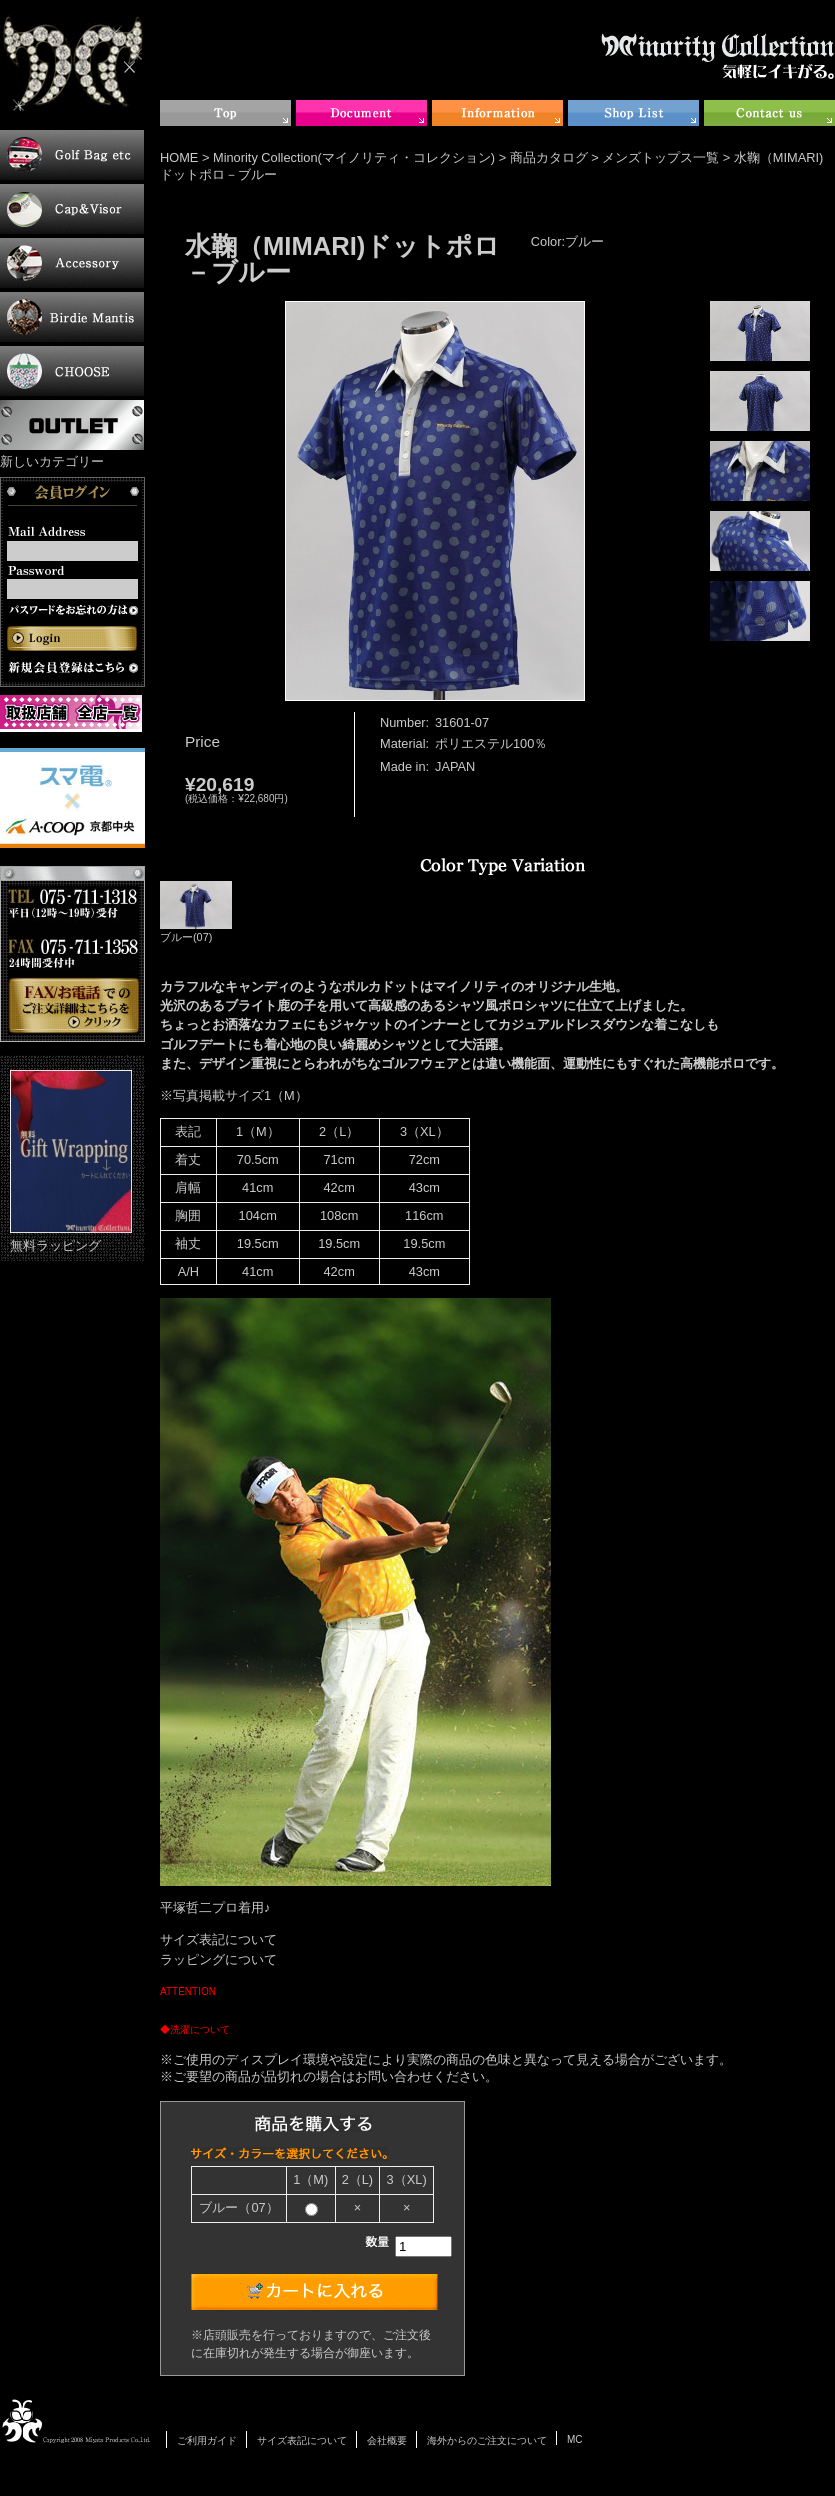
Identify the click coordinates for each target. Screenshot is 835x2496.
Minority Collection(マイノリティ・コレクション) (354, 157)
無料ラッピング (71, 1161)
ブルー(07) (196, 912)
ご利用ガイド (207, 2440)
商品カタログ (549, 157)
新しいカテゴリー (52, 461)
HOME (179, 157)
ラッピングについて (218, 1959)
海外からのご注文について (487, 2440)
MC (575, 2439)
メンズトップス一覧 (660, 157)
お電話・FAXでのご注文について (72, 954)
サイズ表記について (218, 1939)
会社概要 (387, 2440)
